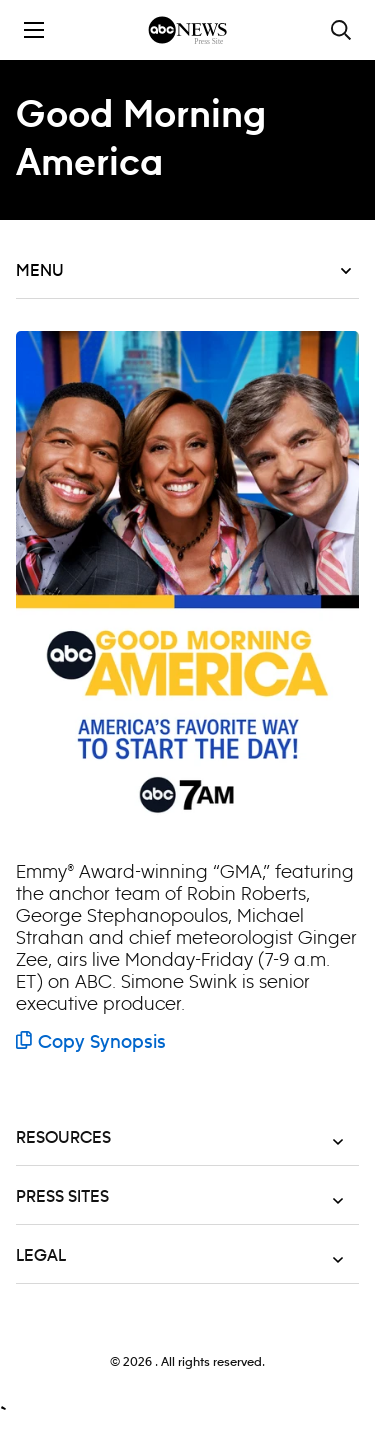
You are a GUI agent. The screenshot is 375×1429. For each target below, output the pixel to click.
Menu (183, 271)
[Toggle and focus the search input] (341, 30)
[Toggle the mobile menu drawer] (34, 30)
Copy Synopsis (91, 1043)
